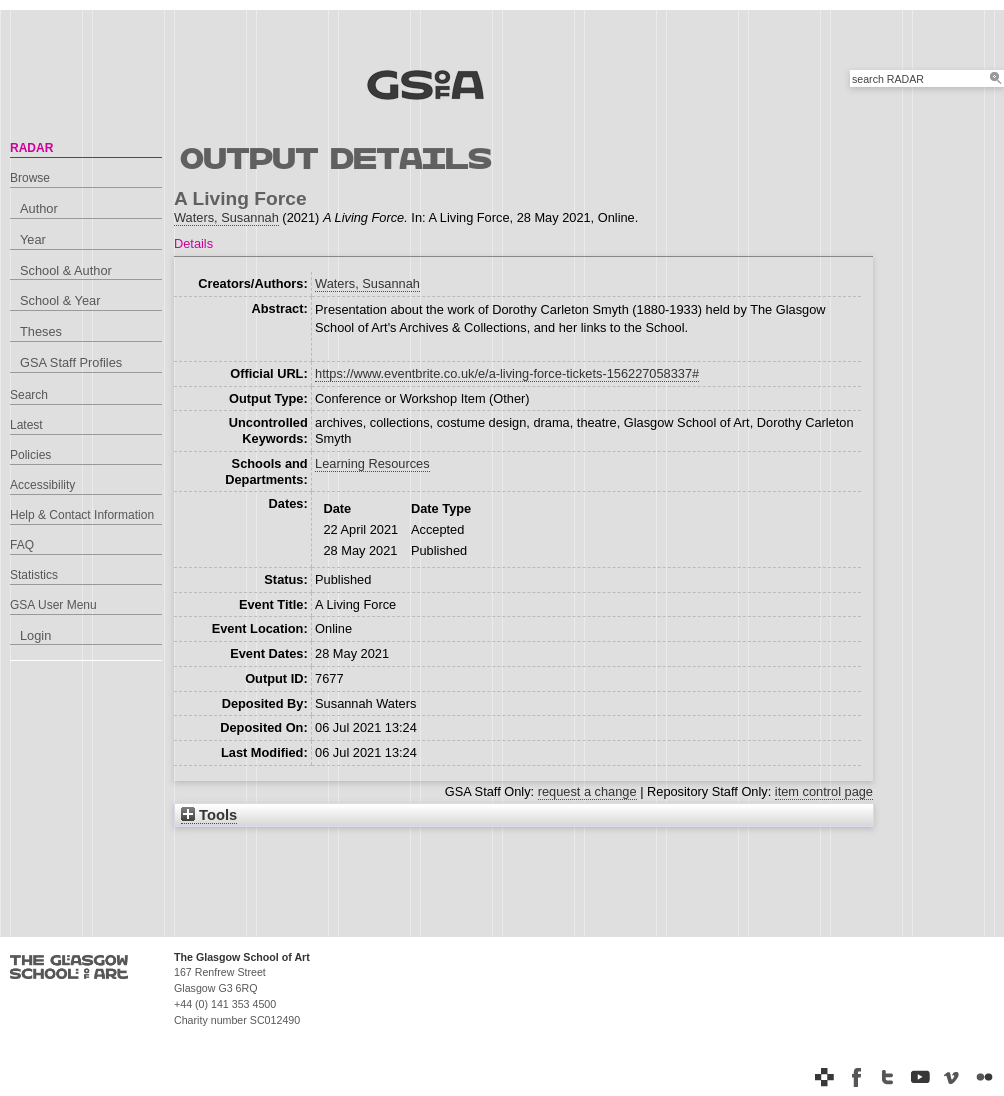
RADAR (31, 148)
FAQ (22, 545)
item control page (824, 791)
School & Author (66, 270)
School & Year (60, 300)
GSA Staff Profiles (71, 362)
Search (29, 395)
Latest (26, 425)
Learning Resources (372, 463)
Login (35, 635)
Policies (30, 455)
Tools (209, 815)
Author (39, 208)
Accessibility (42, 485)
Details (193, 243)
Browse (30, 178)
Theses (41, 331)
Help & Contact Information (82, 515)
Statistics (34, 575)
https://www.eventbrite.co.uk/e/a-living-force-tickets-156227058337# (507, 373)
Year (33, 239)
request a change (587, 791)
